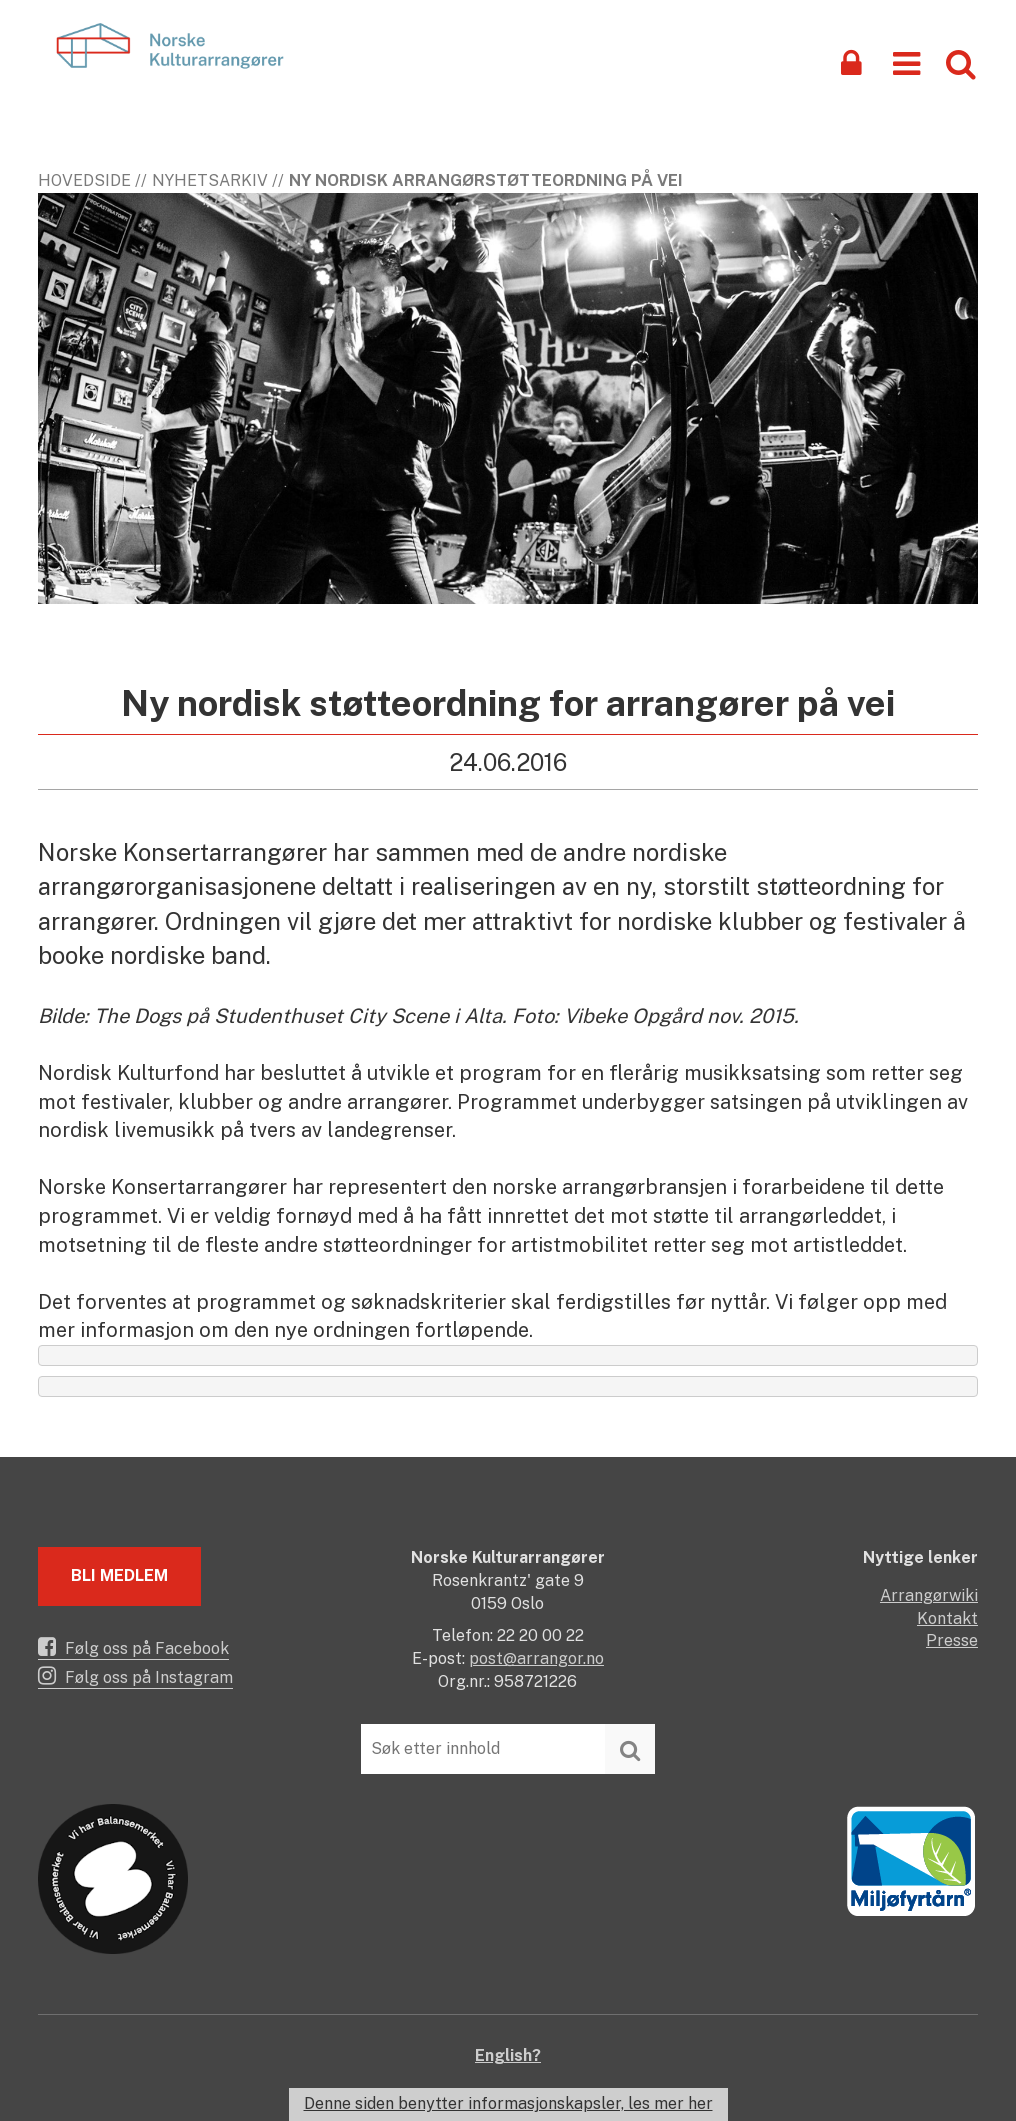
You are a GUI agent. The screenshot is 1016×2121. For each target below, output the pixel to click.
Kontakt (947, 1618)
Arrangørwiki (929, 1595)
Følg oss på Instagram (135, 1676)
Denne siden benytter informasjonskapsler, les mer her (508, 2103)
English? (508, 2055)
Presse (952, 1640)
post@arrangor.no (536, 1658)
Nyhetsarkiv (210, 180)
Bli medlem (119, 1575)
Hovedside (84, 180)
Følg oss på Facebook (133, 1647)
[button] (906, 62)
